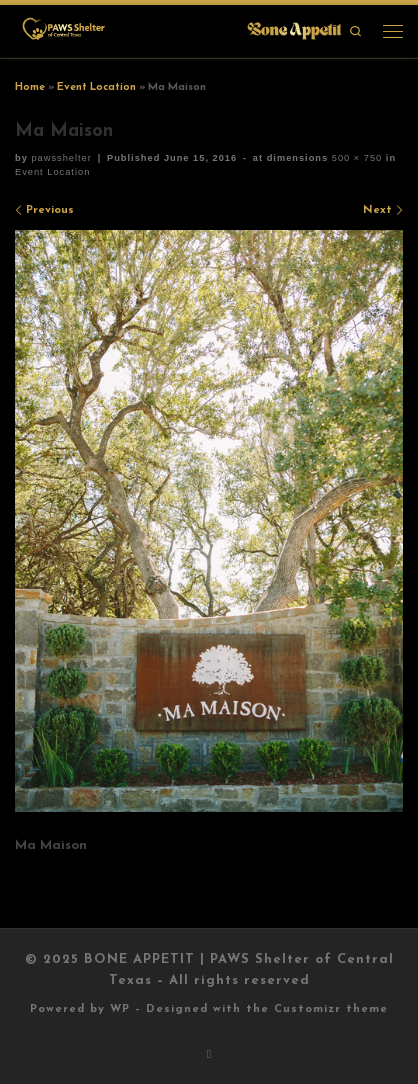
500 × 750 (355, 158)
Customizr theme (331, 1009)
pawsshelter (61, 158)
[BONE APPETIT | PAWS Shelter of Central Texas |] (180, 29)
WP (120, 1009)
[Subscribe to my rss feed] (209, 1055)
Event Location (96, 87)
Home (30, 87)
